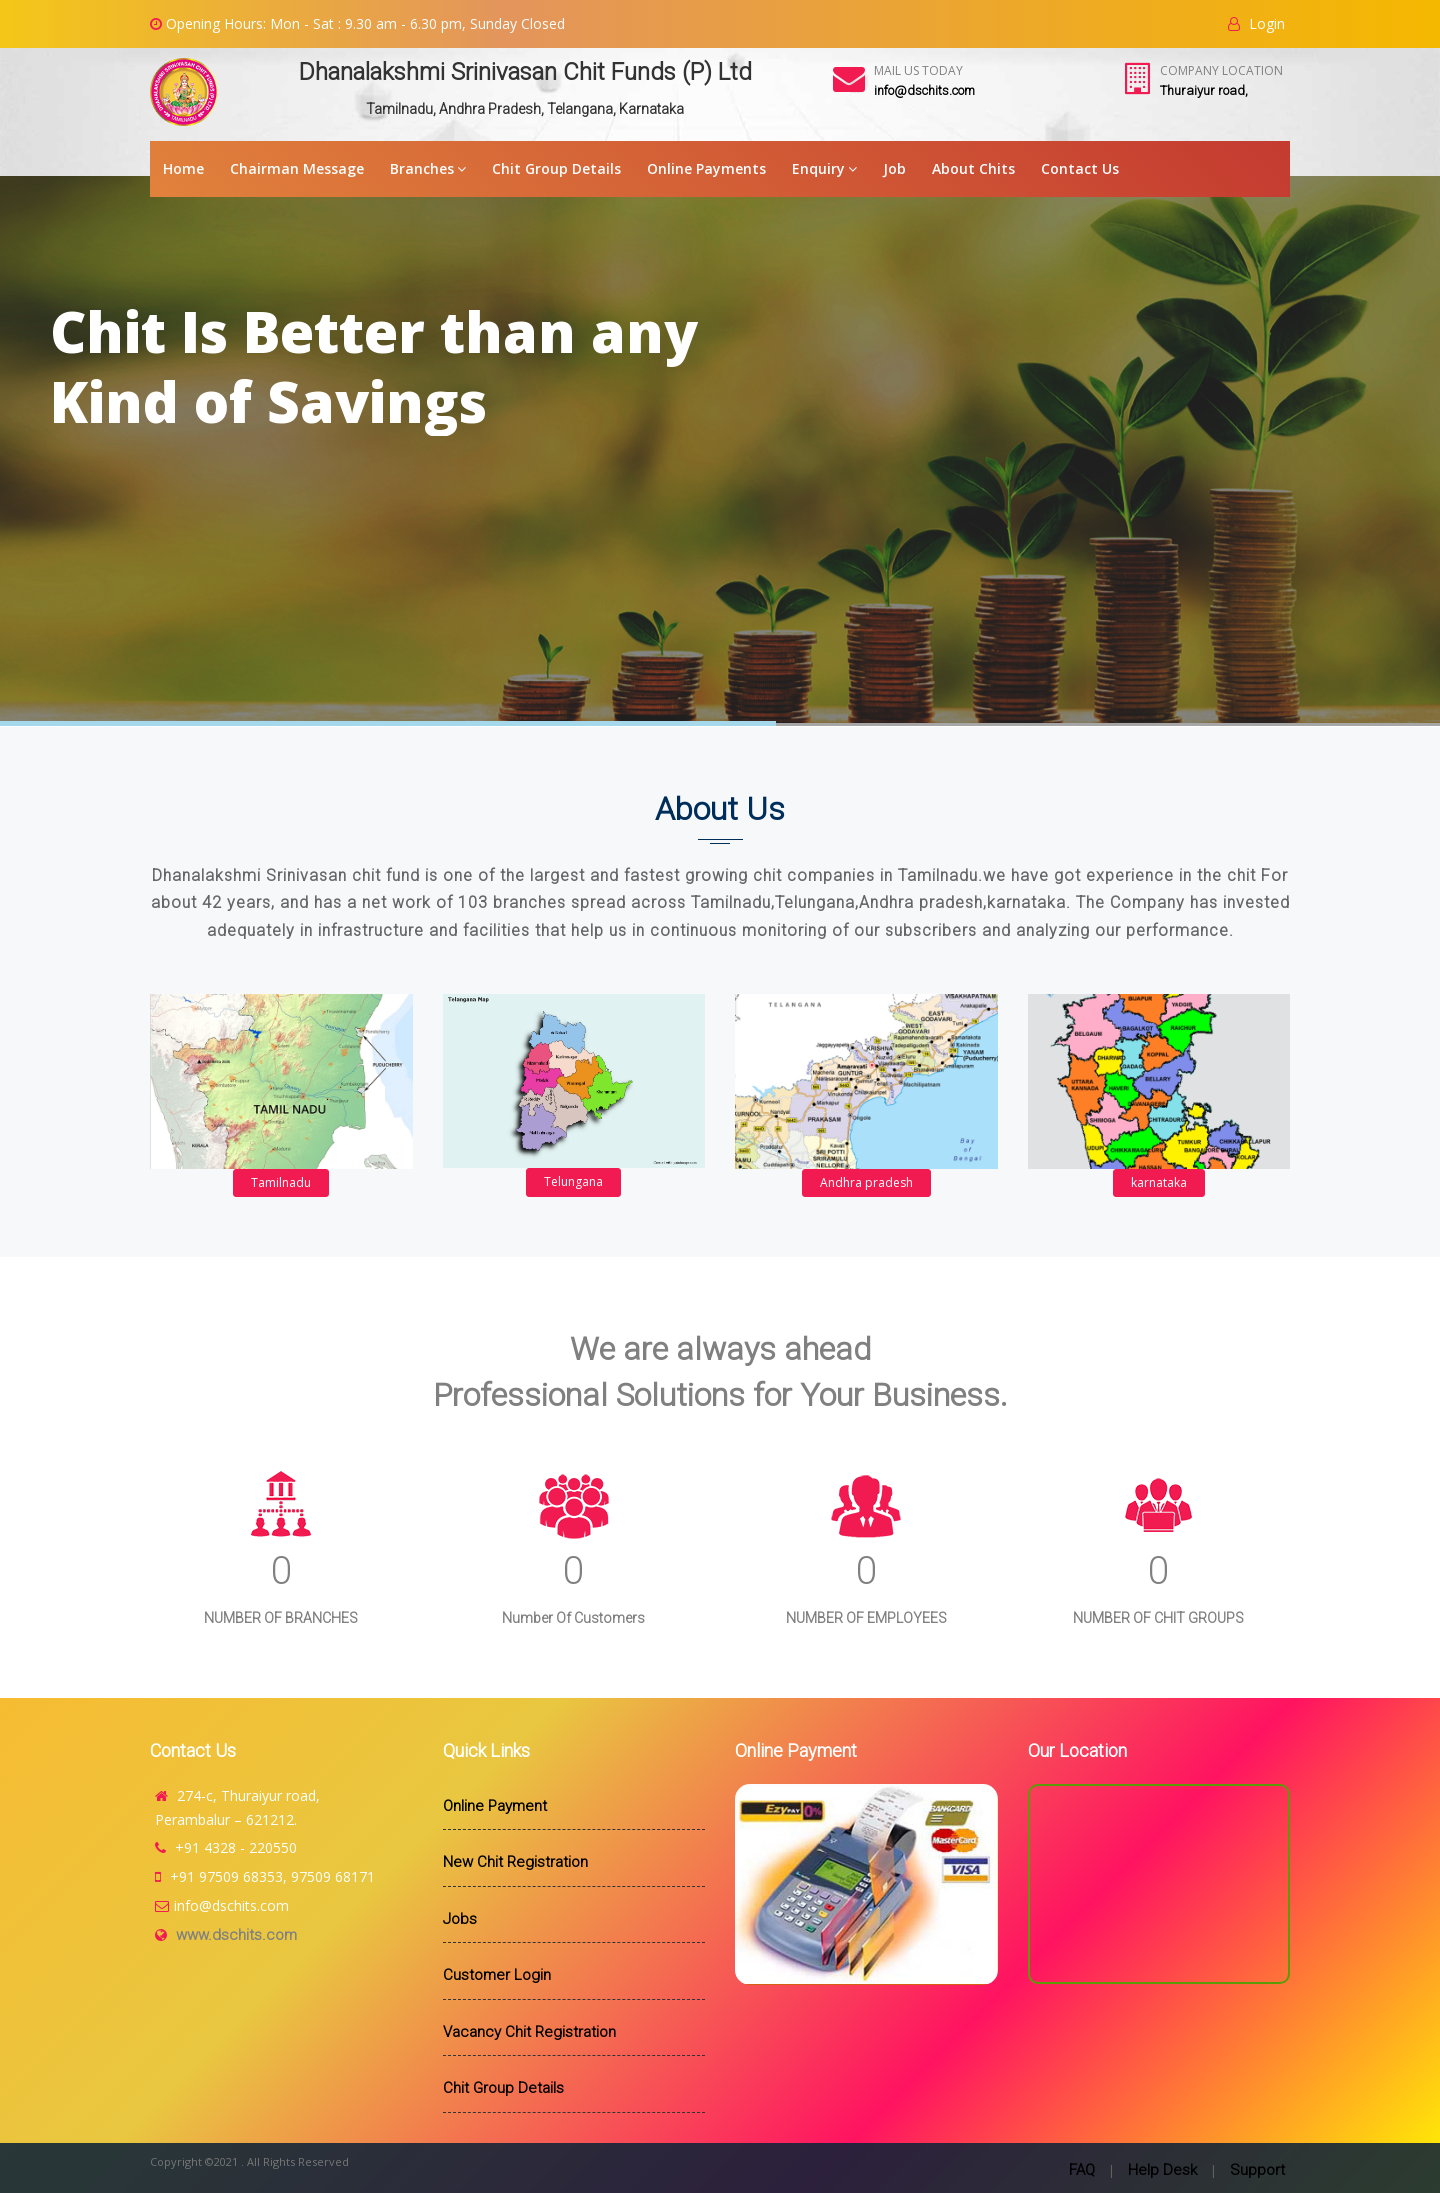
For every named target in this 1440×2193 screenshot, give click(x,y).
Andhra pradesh (866, 1182)
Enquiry (824, 168)
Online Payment (495, 1806)
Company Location (1221, 70)
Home (183, 168)
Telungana (573, 1181)
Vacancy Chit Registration (529, 2032)
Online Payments (706, 168)
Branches (428, 168)
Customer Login (497, 1975)
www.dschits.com (236, 1935)
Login (1256, 23)
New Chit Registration (515, 1862)
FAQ (1082, 2170)
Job (894, 168)
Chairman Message (297, 168)
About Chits (973, 168)
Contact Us (1080, 168)
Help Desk (1162, 2170)
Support (1257, 2170)
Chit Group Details (556, 168)
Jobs (460, 1919)
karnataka (1159, 1182)
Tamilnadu (281, 1182)
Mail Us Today (918, 70)
